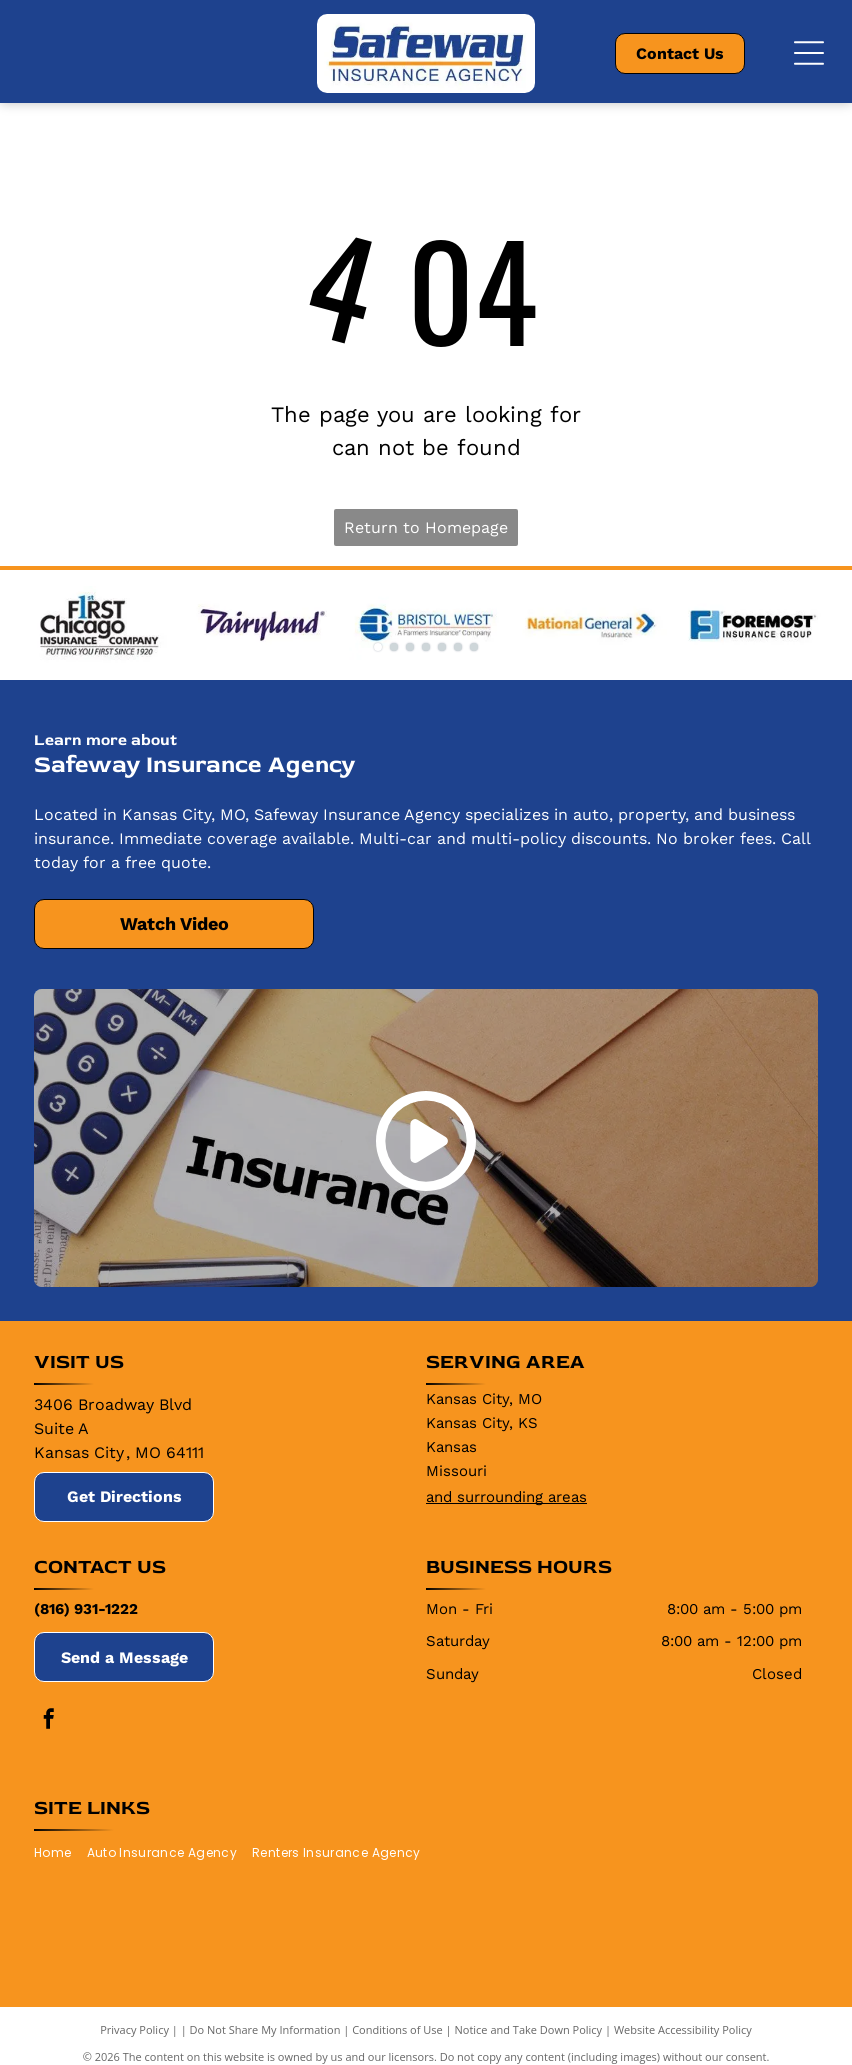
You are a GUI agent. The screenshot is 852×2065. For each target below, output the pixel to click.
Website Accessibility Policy (683, 2029)
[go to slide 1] (378, 647)
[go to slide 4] (426, 647)
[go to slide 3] (410, 647)
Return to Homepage (426, 527)
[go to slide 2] (394, 647)
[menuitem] (60, 1852)
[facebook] (49, 1721)
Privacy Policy (134, 2029)
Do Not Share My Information (265, 2029)
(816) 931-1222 (86, 1609)
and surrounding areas (506, 1497)
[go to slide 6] (458, 647)
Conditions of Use (397, 2029)
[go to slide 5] (442, 647)
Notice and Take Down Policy (529, 2029)
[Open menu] (809, 53)
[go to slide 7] (474, 647)
